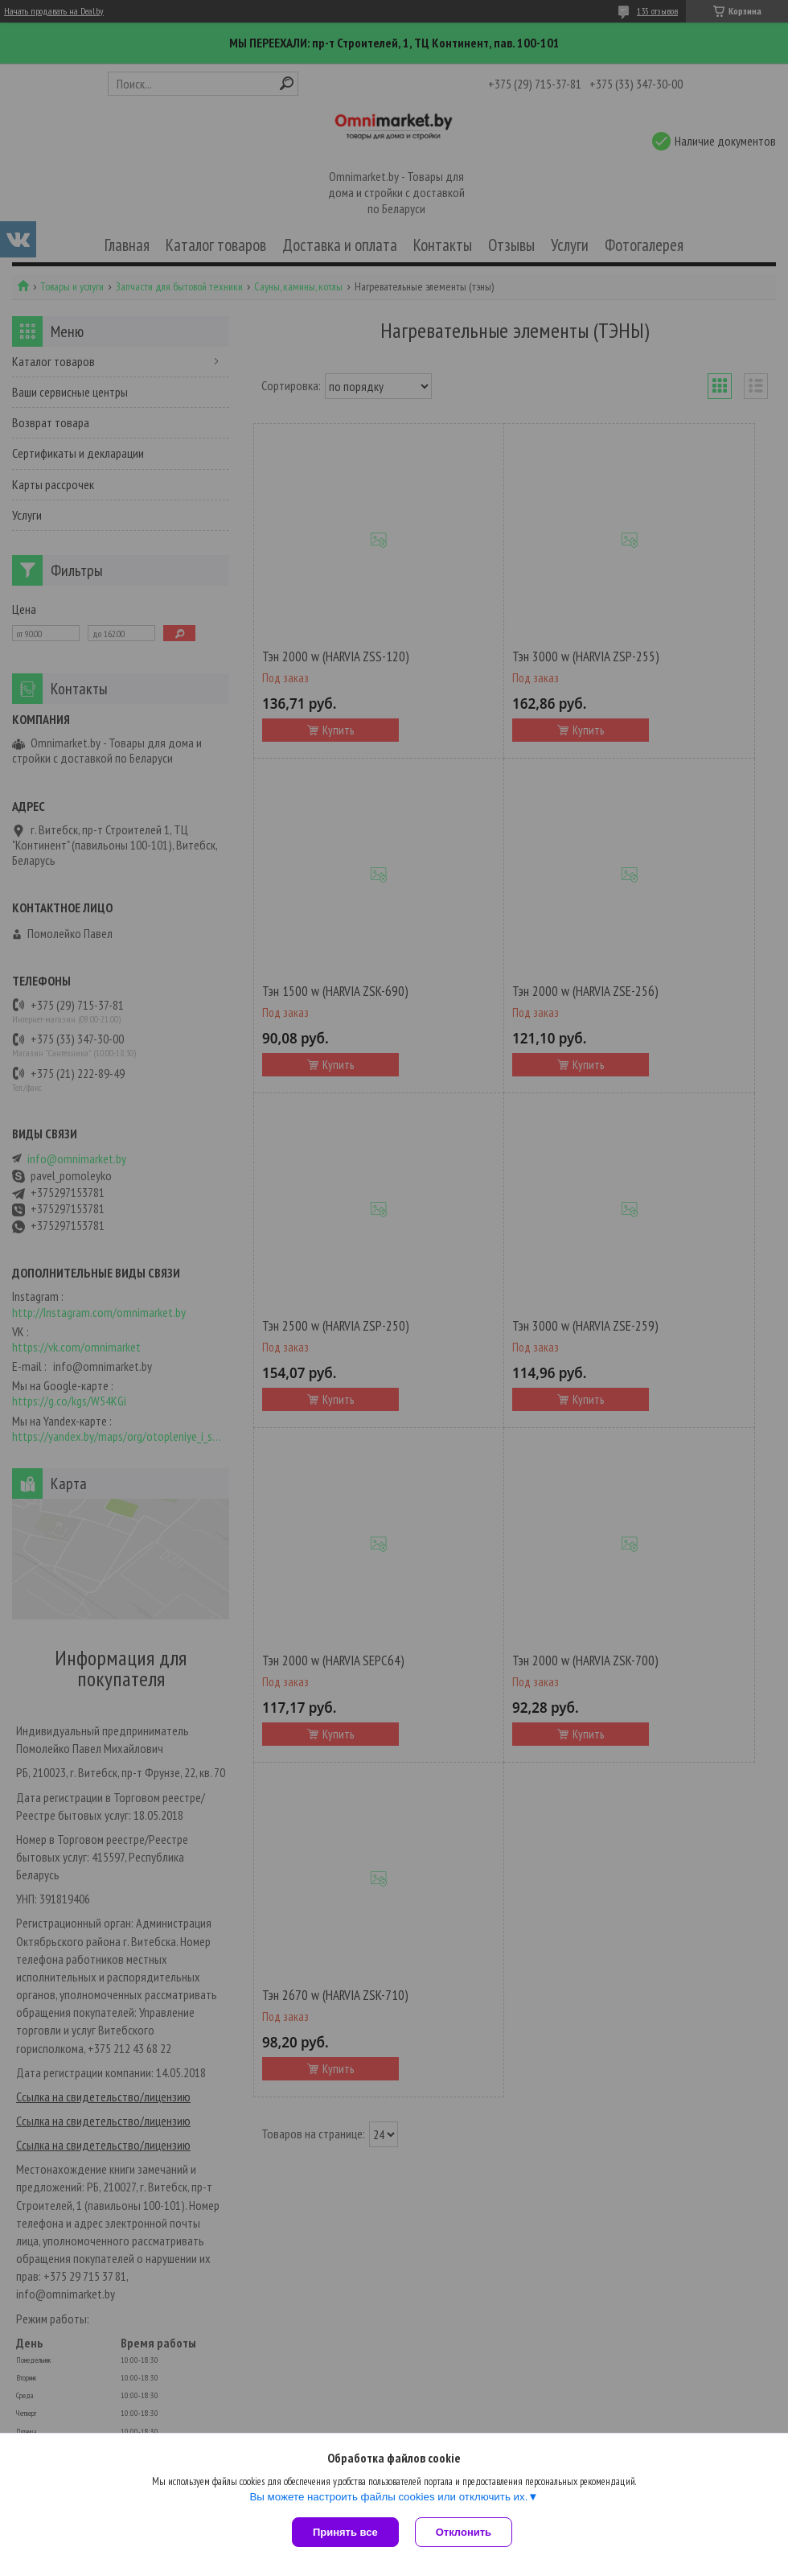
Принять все (345, 2532)
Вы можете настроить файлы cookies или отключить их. (388, 2497)
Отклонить (463, 2532)
